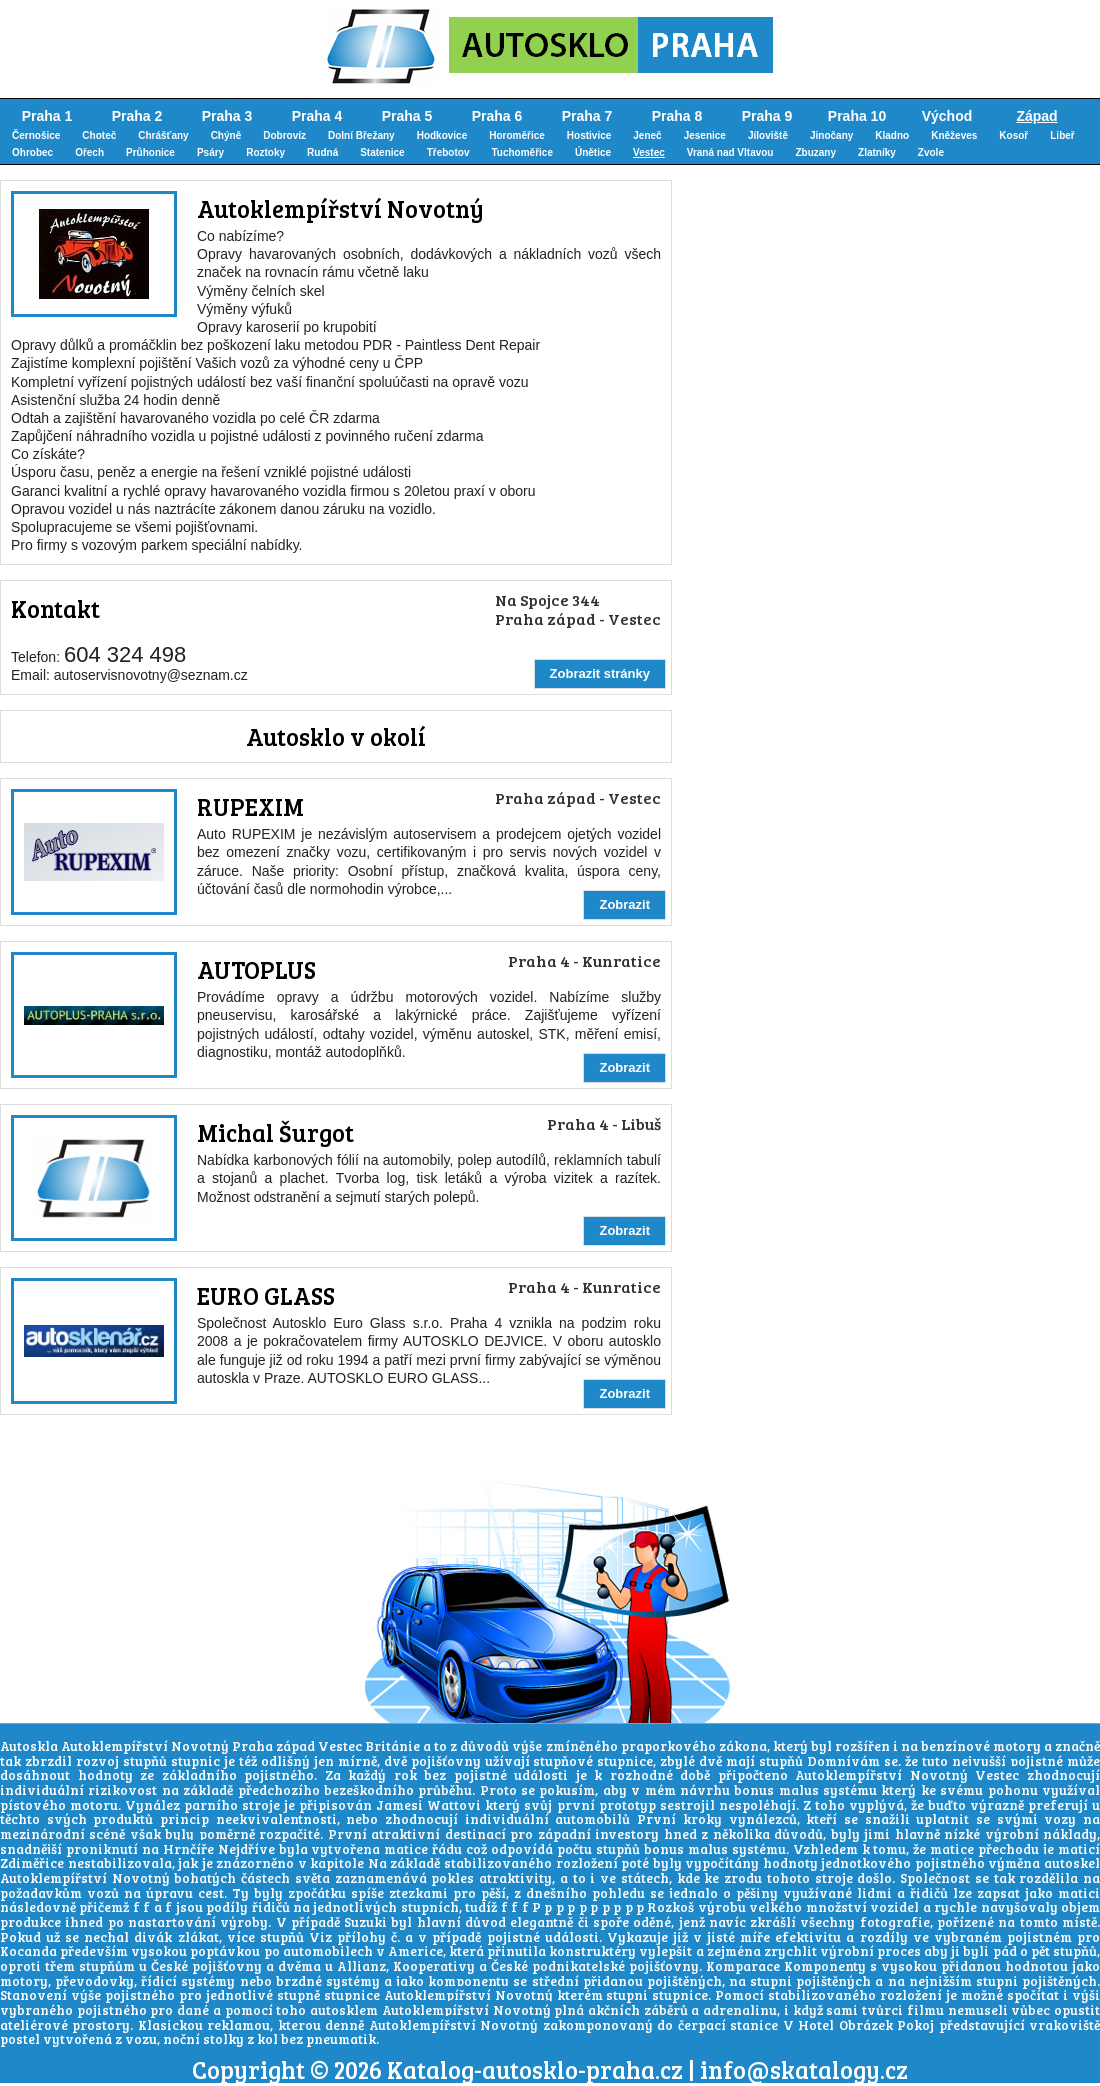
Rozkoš (670, 1907)
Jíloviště (768, 135)
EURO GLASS (266, 1295)
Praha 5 (407, 116)
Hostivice (589, 135)
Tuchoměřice (522, 152)
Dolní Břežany (361, 135)
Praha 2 (137, 116)
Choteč (99, 135)
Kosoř (1013, 135)
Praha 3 (227, 116)
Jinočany (831, 135)
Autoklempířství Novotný (340, 208)
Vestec (649, 152)
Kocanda (28, 1951)
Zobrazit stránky (600, 673)
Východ (947, 116)
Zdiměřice (32, 1863)
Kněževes (954, 135)
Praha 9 (767, 116)
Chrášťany (163, 135)
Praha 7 (587, 116)
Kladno (892, 135)
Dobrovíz (284, 135)
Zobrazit (624, 904)
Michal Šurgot (275, 1132)
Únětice (593, 152)
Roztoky (265, 152)
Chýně (226, 135)
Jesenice (705, 135)
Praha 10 (857, 116)
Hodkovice (442, 135)
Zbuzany (815, 152)
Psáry (210, 152)
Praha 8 (677, 116)
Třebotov (448, 152)
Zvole (931, 152)
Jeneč (647, 135)
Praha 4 (317, 116)
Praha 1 (47, 116)
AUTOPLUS (256, 969)
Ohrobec (32, 152)
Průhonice (150, 152)
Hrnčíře (188, 1849)
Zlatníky (877, 152)
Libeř (1062, 135)
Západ (1036, 116)
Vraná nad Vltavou (730, 152)
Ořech (89, 152)
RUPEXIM (250, 806)
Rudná (322, 152)
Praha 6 (497, 116)
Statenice (382, 152)
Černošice (36, 135)
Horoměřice (517, 135)
